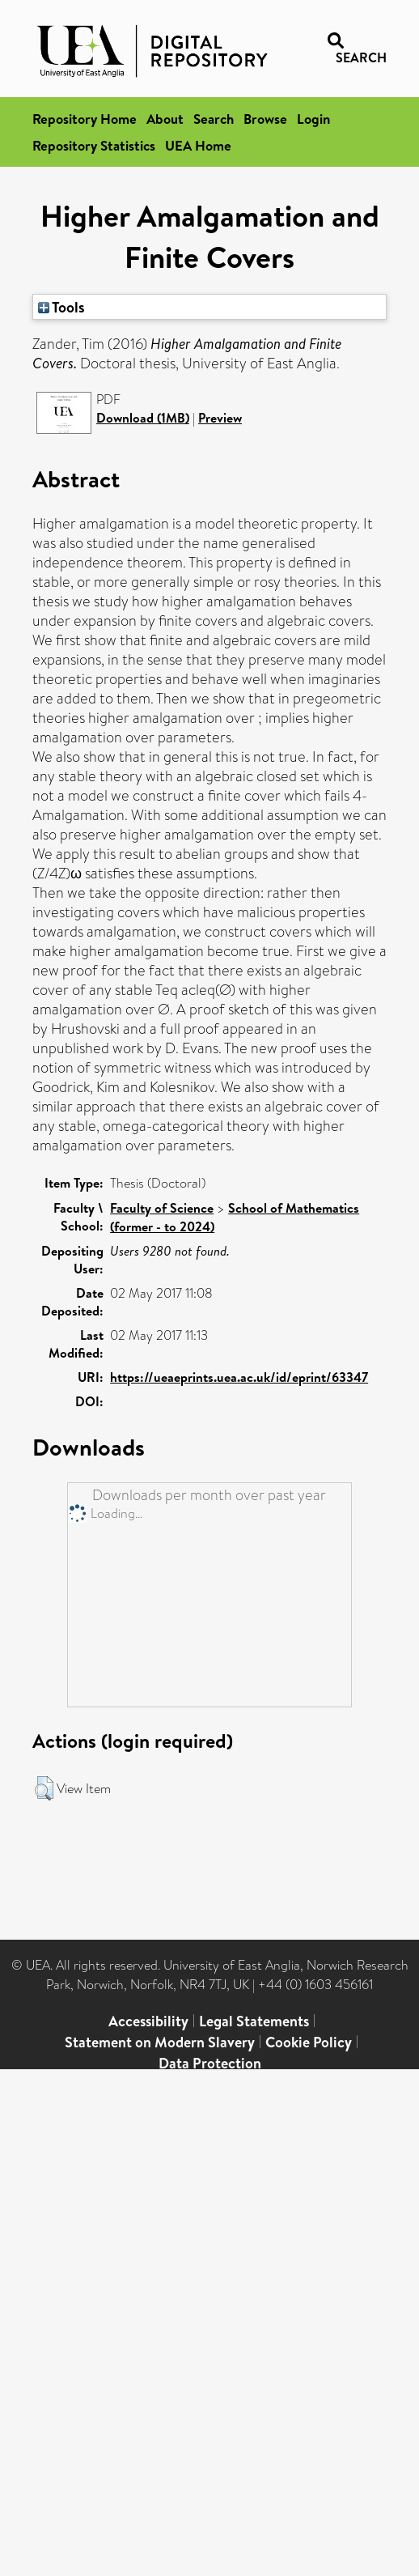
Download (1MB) (142, 418)
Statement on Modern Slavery (160, 2042)
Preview (220, 418)
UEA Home (198, 145)
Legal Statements (254, 2021)
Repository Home (84, 118)
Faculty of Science (162, 1208)
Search (213, 118)
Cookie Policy (308, 2042)
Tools (61, 306)
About (165, 118)
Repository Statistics (93, 145)
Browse (265, 118)
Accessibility (148, 2021)
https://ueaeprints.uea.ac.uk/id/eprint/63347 (239, 1377)
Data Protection (210, 2063)
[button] (44, 1788)
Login (313, 118)
